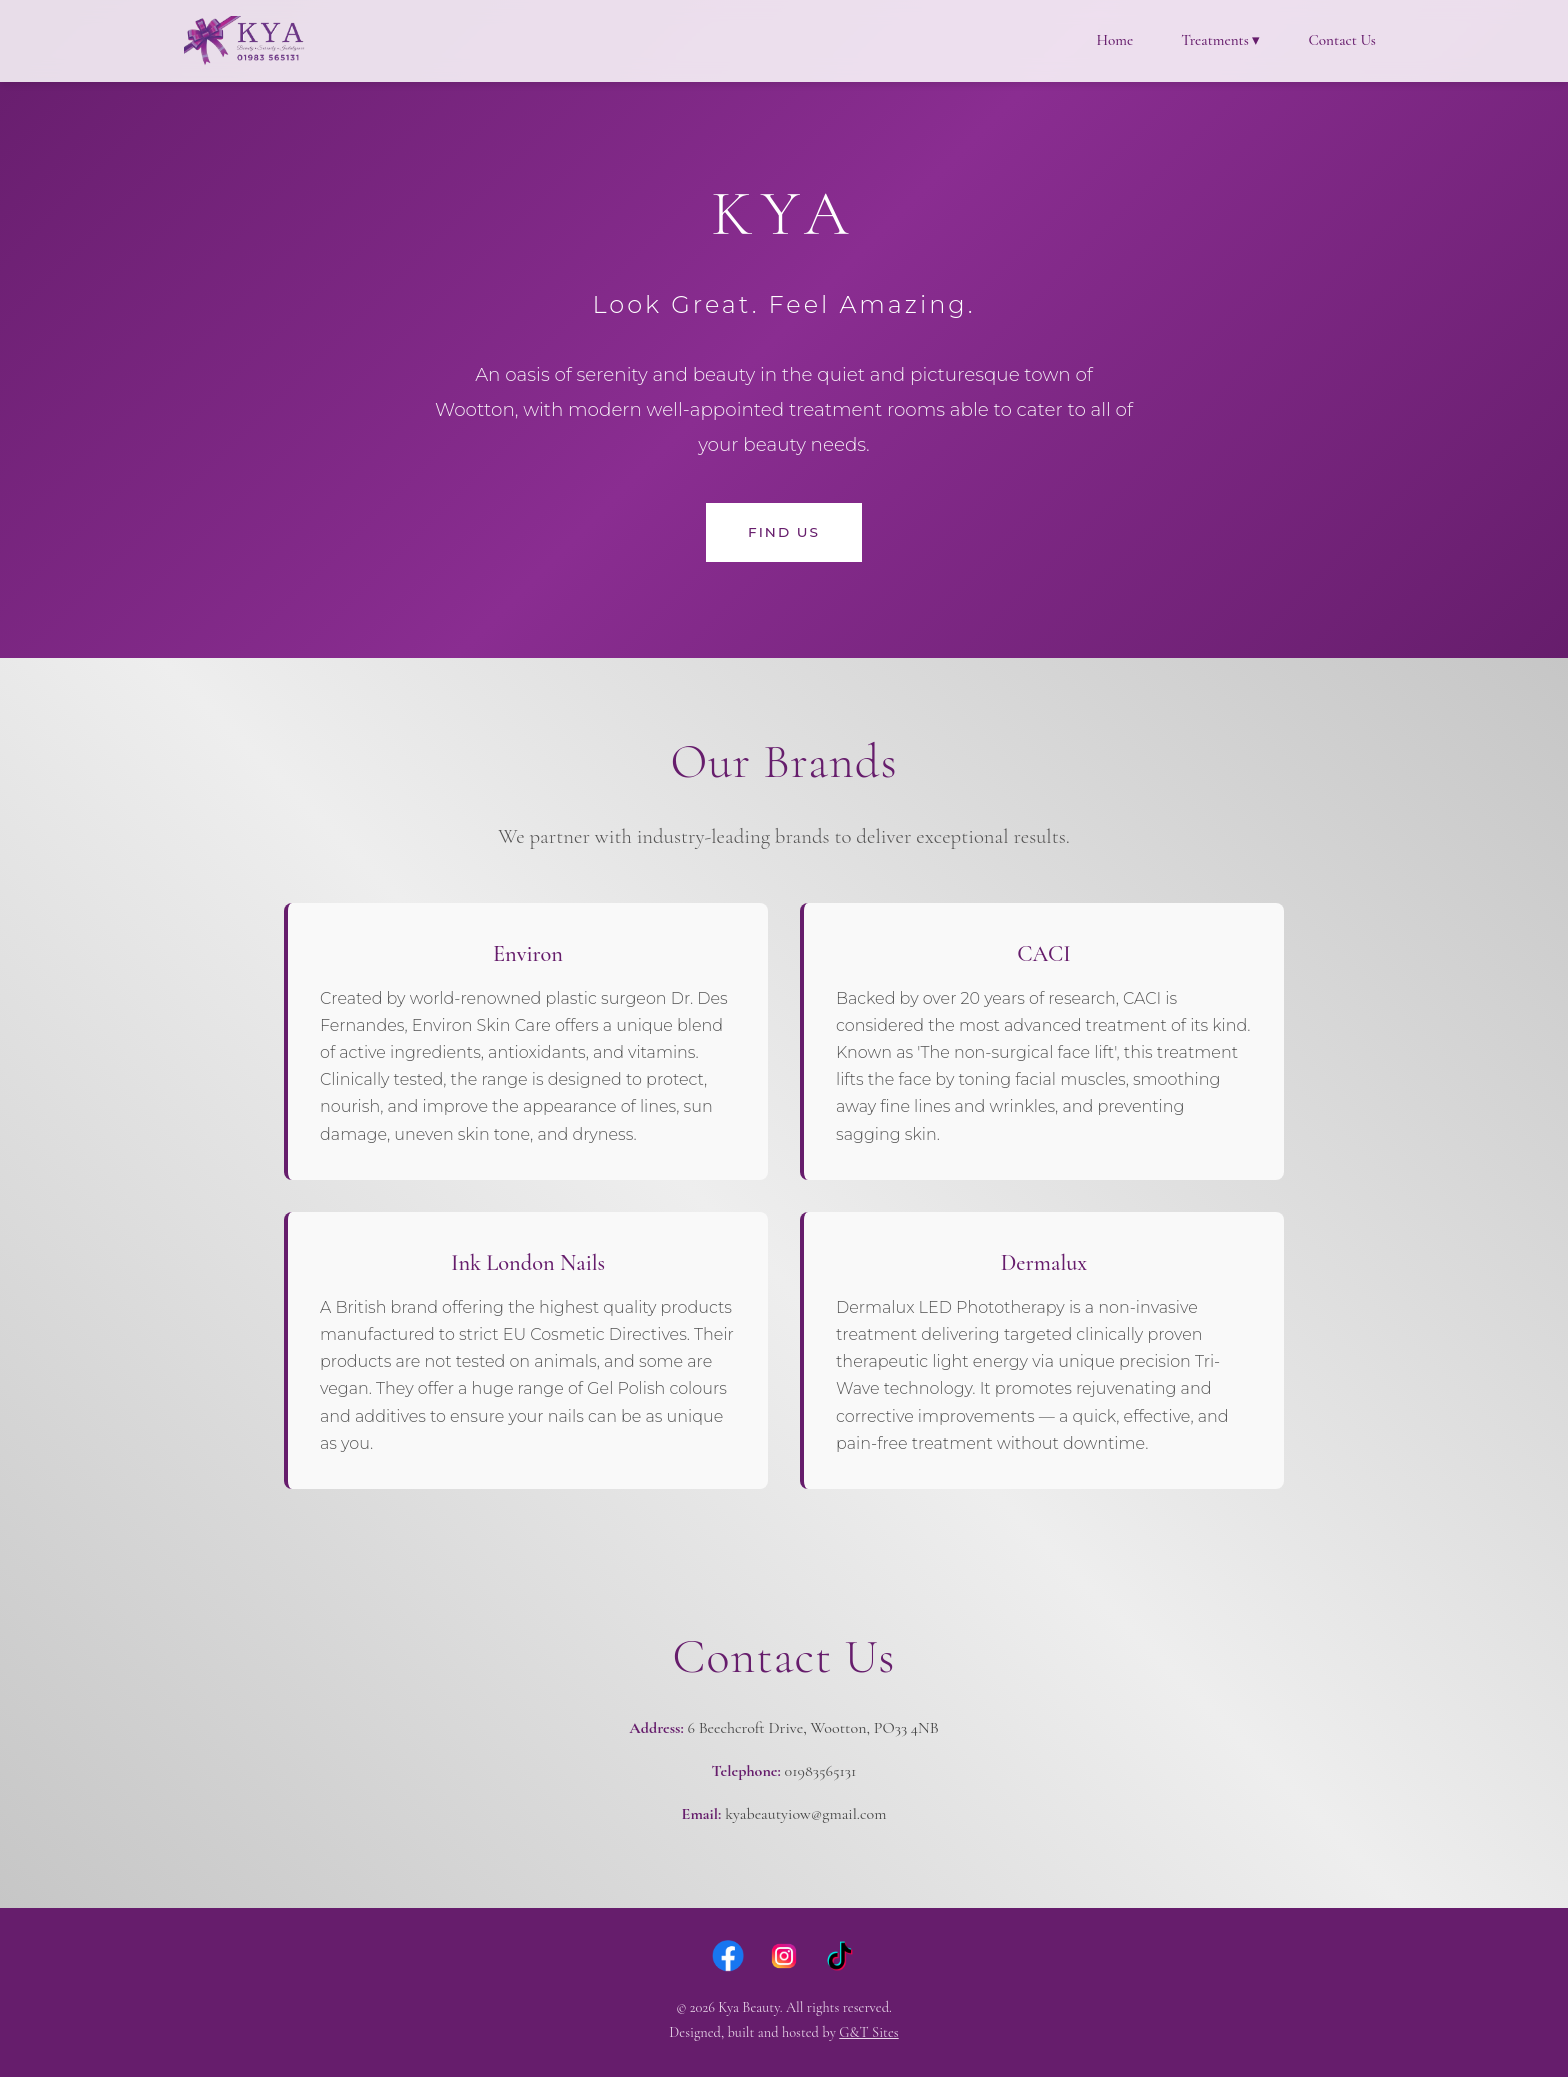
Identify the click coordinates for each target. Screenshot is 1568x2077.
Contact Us (1342, 40)
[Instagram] (784, 1956)
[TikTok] (840, 1956)
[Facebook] (728, 1956)
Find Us (784, 532)
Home (1114, 40)
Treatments (1220, 40)
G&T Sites (868, 2032)
